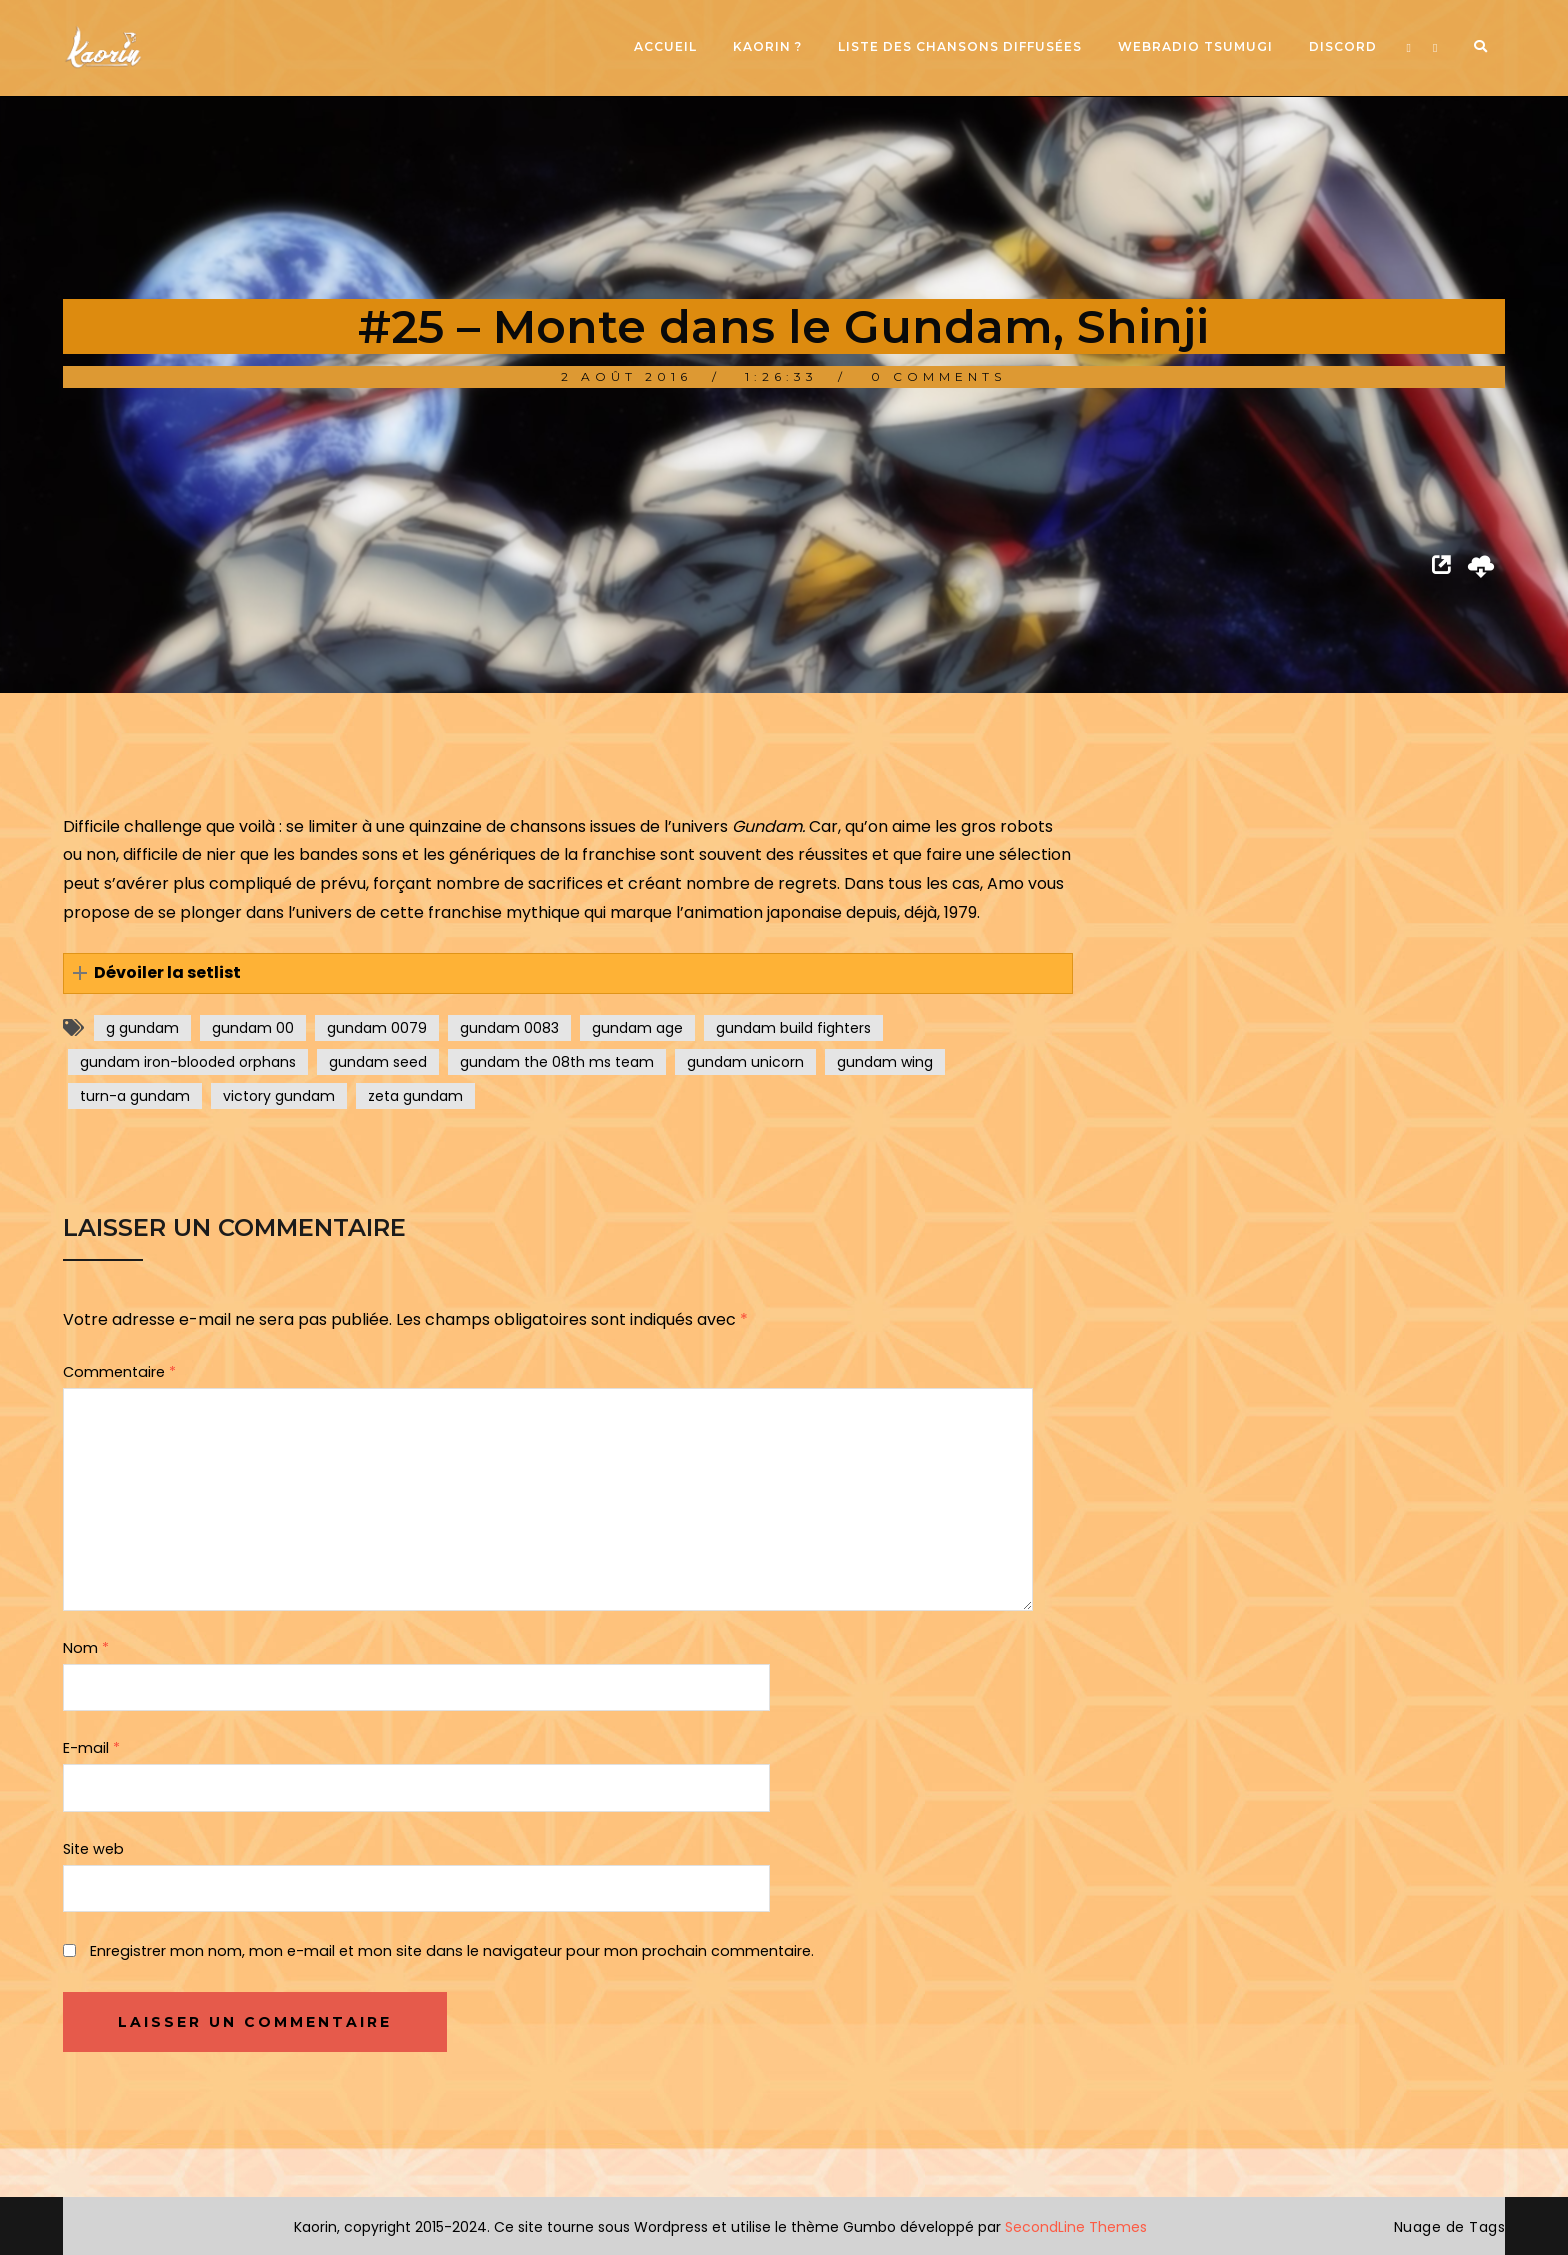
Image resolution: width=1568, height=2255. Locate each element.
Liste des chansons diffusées (960, 46)
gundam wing (885, 1062)
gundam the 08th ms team (557, 1062)
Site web (93, 1849)
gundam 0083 (509, 1028)
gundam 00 (253, 1028)
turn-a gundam (135, 1096)
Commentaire (119, 1372)
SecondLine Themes (1076, 2227)
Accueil (665, 46)
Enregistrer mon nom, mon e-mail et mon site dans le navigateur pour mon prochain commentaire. (452, 1951)
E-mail (91, 1748)
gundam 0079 (377, 1028)
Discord (1343, 46)
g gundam (142, 1028)
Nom (86, 1648)
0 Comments (938, 376)
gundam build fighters (793, 1028)
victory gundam (279, 1096)
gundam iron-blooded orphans (188, 1062)
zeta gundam (415, 1096)
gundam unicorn (745, 1062)
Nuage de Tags (1450, 2227)
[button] (568, 973)
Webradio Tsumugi (1195, 46)
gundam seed (378, 1062)
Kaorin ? (767, 46)
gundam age (637, 1028)
